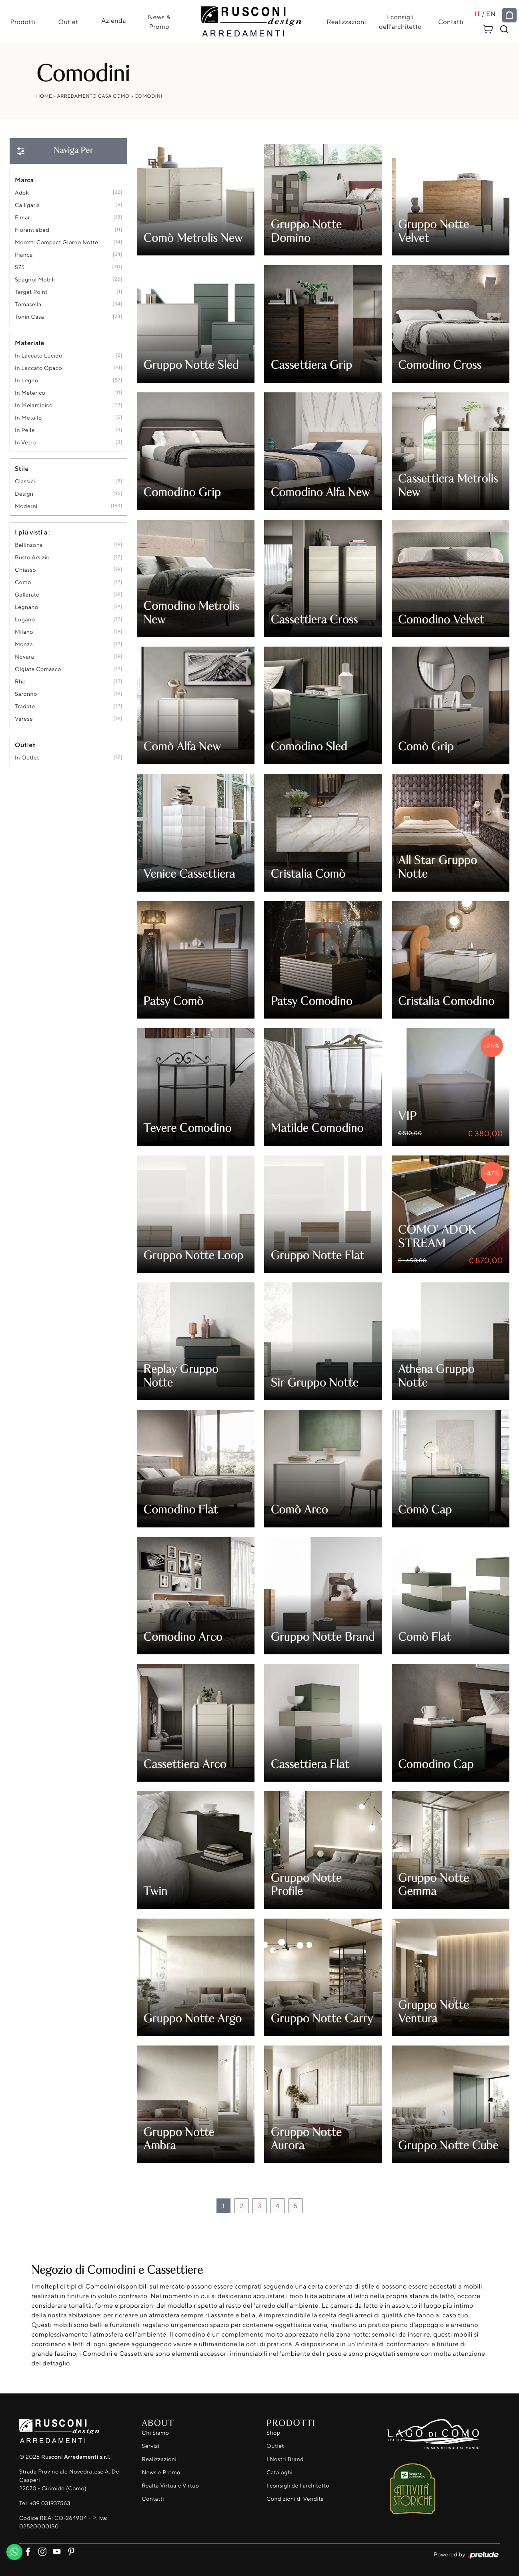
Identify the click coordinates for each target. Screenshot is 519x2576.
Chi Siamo (155, 2432)
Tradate (25, 706)
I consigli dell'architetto (400, 21)
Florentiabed (32, 230)
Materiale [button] (29, 343)
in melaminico (34, 405)
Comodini (148, 96)
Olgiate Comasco (38, 669)
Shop (274, 2432)
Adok (22, 192)
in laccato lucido (38, 355)
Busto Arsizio (32, 557)
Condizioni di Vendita (295, 2499)
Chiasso (25, 570)
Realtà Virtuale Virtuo (170, 2485)
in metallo (28, 417)
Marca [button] (24, 180)
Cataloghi (280, 2472)
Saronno (26, 694)
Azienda (113, 20)
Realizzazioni (346, 22)
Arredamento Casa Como (93, 96)
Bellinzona (29, 545)
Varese (24, 718)
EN (491, 14)
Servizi (150, 2446)
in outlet (27, 757)
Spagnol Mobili (35, 279)
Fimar (22, 217)
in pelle (25, 430)
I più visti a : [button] (33, 532)
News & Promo (159, 21)
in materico (30, 393)
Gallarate (27, 594)
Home (44, 96)
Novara (24, 656)
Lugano (25, 619)
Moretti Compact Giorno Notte (56, 242)
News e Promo (161, 2472)
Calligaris (27, 205)
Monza (24, 644)
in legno (26, 380)
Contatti (450, 22)
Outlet (68, 22)
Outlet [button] (25, 745)
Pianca (24, 254)
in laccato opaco (38, 368)
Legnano (26, 607)
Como (23, 582)
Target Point (31, 292)
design (24, 493)
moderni (26, 506)
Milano (24, 632)
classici (25, 481)
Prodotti (22, 22)
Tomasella (28, 304)
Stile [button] (22, 468)
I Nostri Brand (285, 2459)
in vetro (25, 442)
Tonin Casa (29, 316)
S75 (20, 267)
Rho (20, 681)
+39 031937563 (50, 2503)
